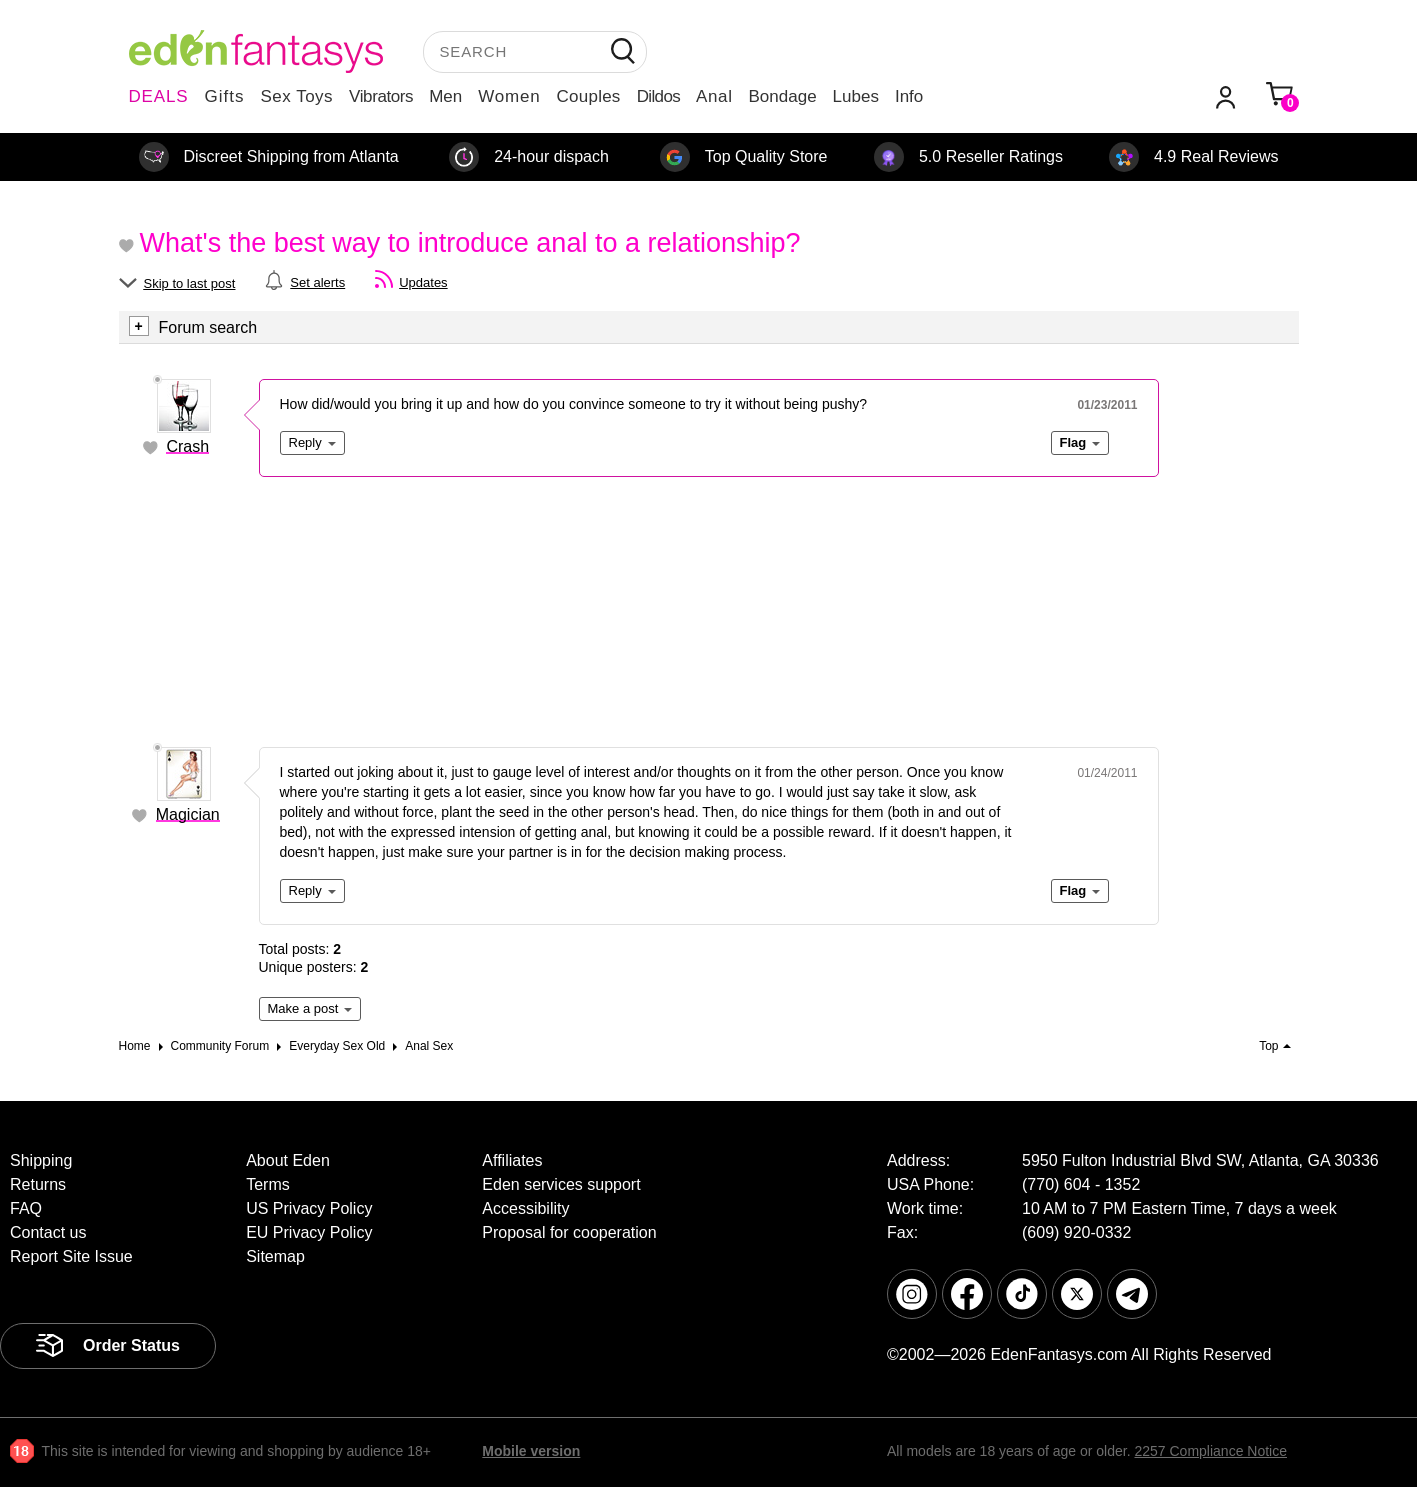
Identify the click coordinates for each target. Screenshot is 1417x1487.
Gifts (224, 96)
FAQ (26, 1208)
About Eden (288, 1160)
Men (445, 96)
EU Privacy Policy (309, 1232)
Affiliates (512, 1160)
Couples (589, 96)
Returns (38, 1184)
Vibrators (381, 96)
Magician (188, 814)
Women (509, 96)
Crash (187, 446)
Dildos (658, 96)
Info (909, 96)
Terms (268, 1184)
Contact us (48, 1232)
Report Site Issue (71, 1256)
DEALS (159, 96)
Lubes (856, 96)
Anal (714, 96)
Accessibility (525, 1208)
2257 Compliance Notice (1210, 1451)
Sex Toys (296, 96)
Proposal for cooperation (569, 1232)
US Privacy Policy (309, 1208)
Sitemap (275, 1256)
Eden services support (561, 1184)
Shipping (41, 1160)
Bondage (783, 96)
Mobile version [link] (531, 1451)
